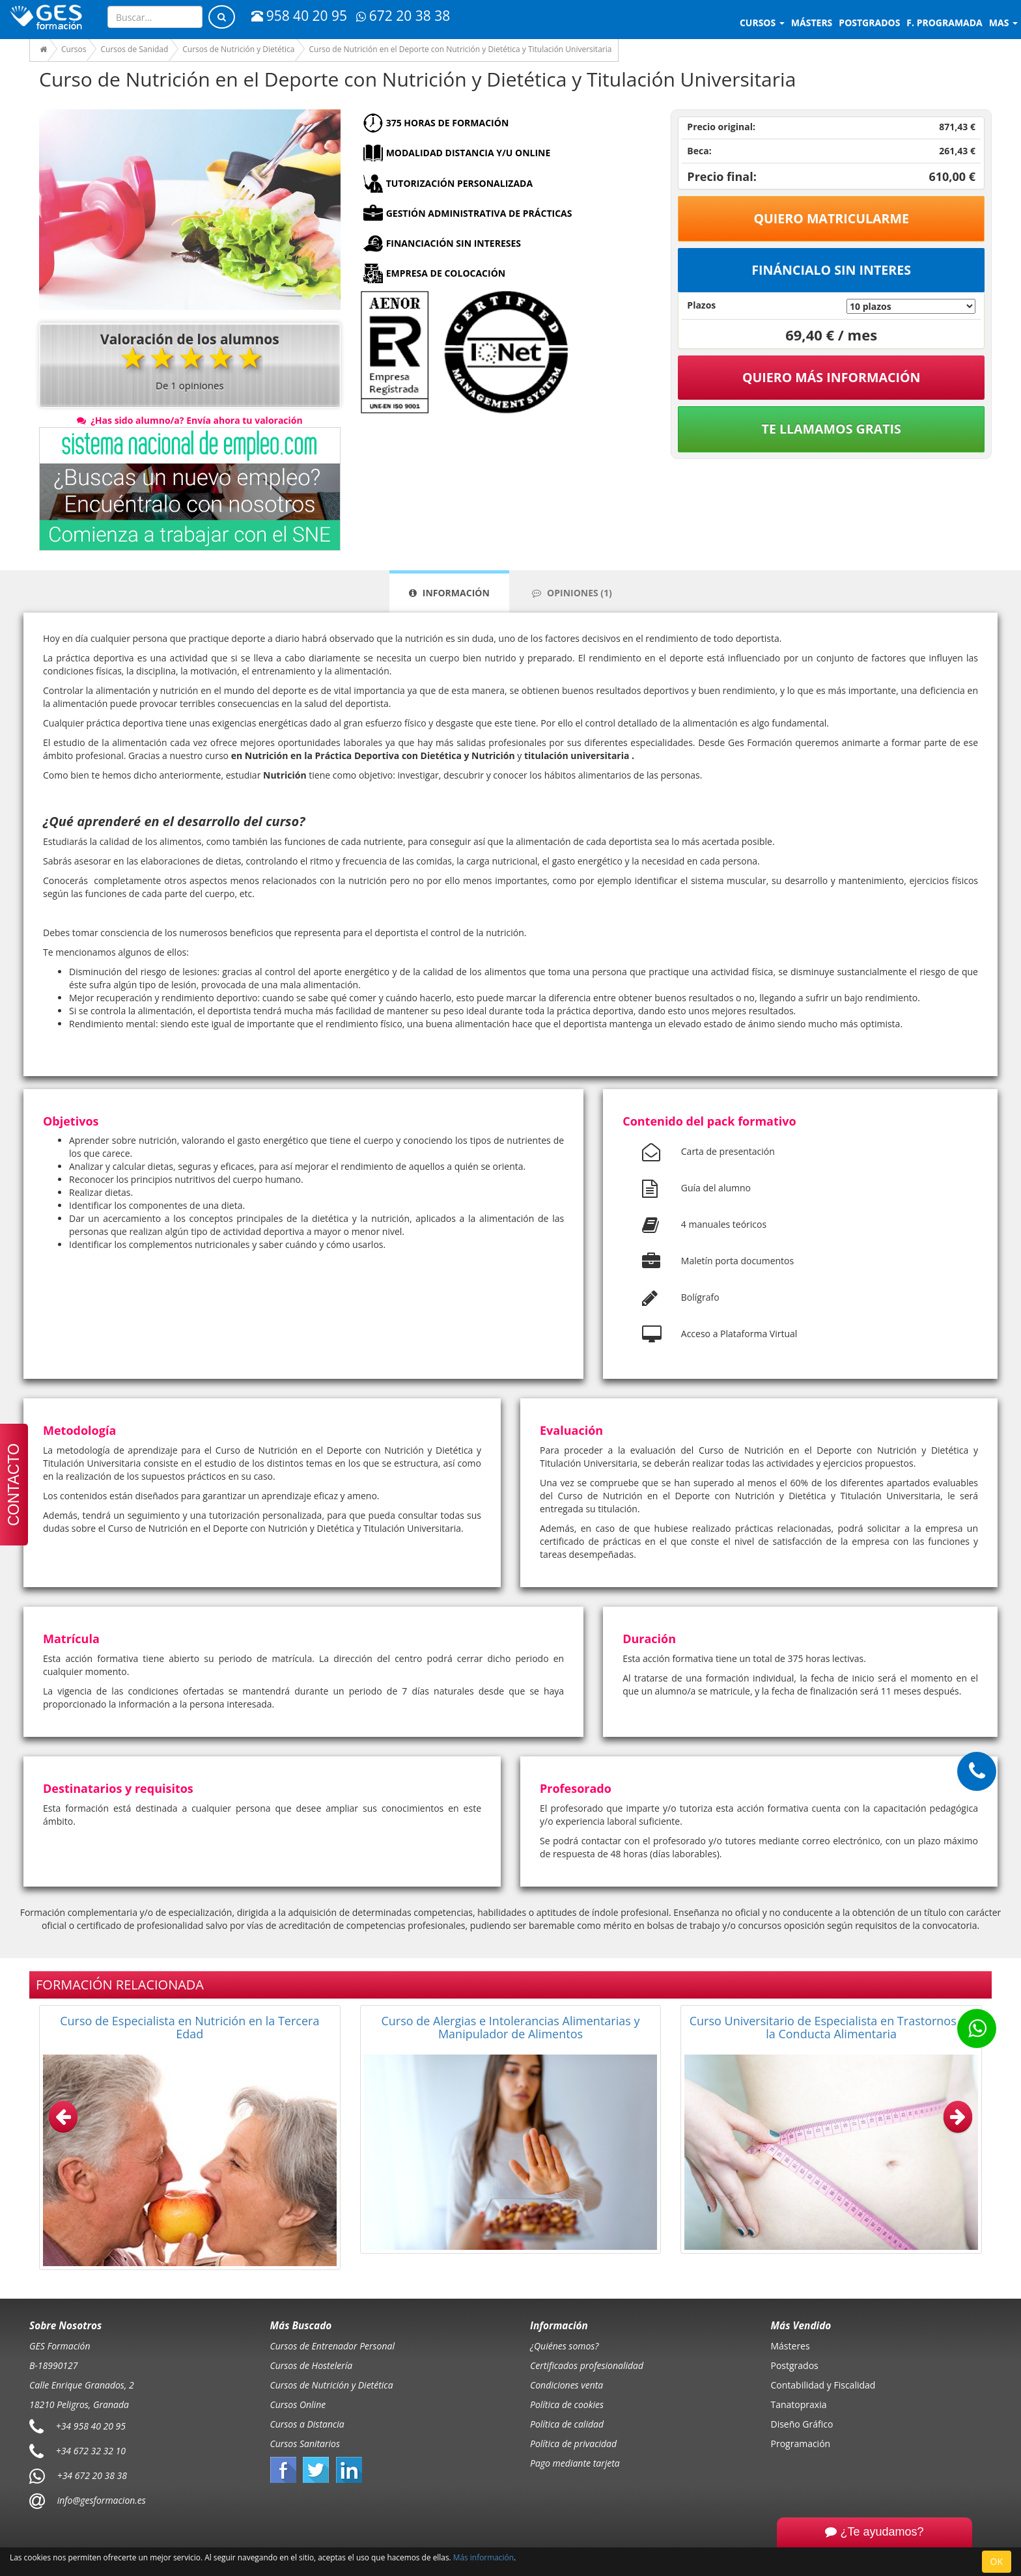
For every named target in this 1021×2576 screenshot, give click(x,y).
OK (996, 2561)
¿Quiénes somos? (564, 2346)
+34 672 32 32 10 (91, 2450)
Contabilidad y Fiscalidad (823, 2385)
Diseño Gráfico (802, 2424)
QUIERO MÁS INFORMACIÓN (831, 377)
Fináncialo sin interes (831, 270)
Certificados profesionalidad (586, 2365)
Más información (483, 2557)
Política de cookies (567, 2404)
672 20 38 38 (403, 16)
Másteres (790, 2346)
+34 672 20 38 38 (92, 2475)
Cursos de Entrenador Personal (332, 2346)
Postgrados (794, 2365)
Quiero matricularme (831, 218)
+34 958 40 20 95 (91, 2426)
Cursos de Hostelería (311, 2365)
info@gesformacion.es (100, 2500)
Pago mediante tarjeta (575, 2463)
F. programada (944, 22)
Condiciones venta (566, 2385)
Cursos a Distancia (307, 2424)
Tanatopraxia (799, 2404)
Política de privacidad (573, 2443)
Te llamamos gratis (831, 428)
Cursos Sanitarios (305, 2443)
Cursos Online (298, 2404)
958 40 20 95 (299, 16)
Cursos (762, 22)
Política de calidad (567, 2424)
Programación (801, 2443)
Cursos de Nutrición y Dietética (331, 2385)
